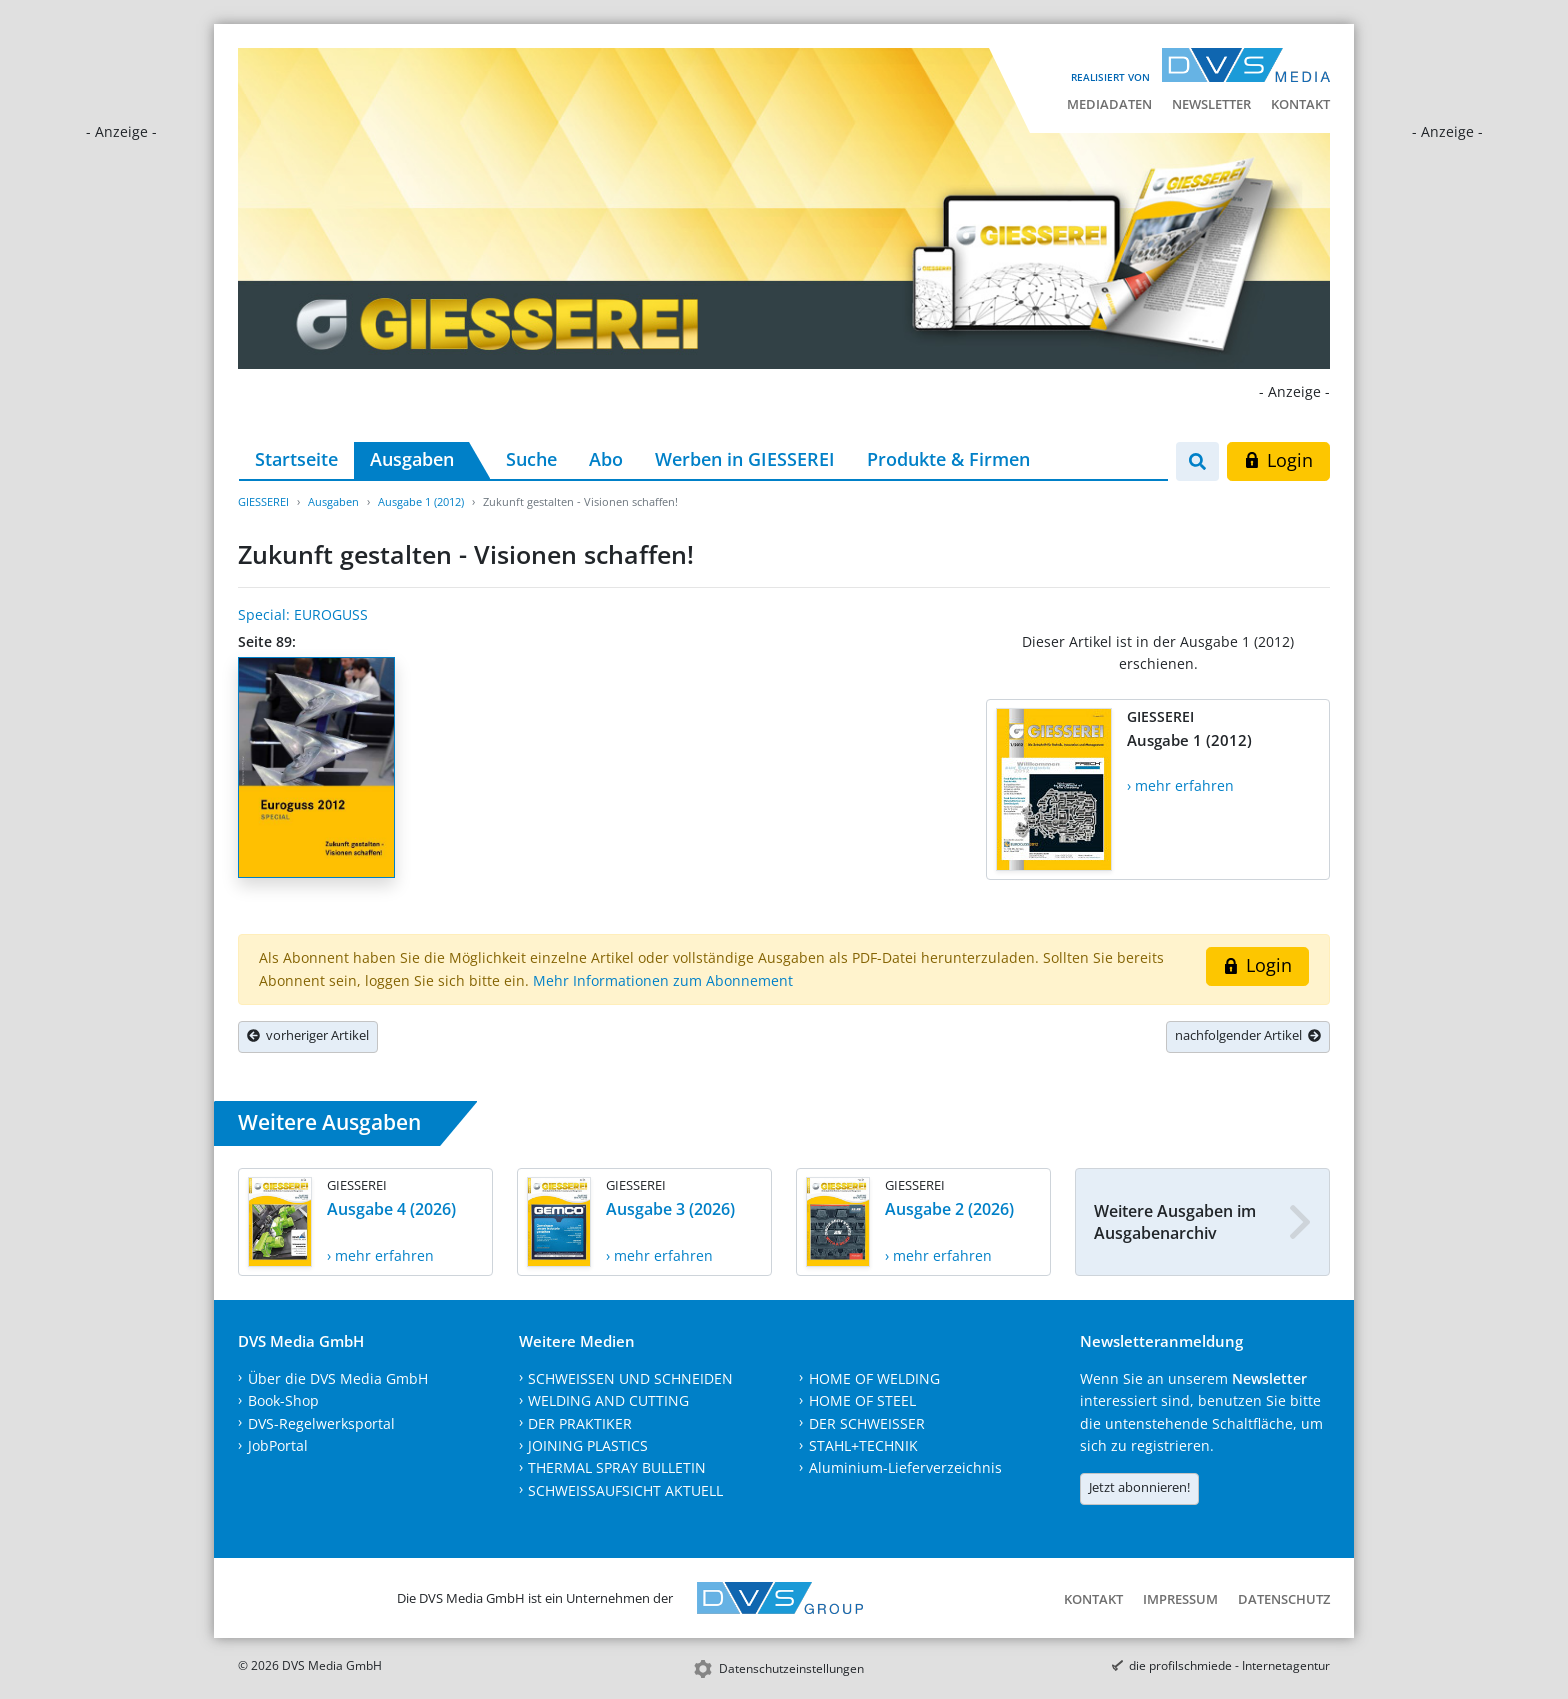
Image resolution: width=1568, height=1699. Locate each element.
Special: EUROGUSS (303, 614)
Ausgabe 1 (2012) (421, 501)
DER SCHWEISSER (867, 1423)
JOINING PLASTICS (588, 1445)
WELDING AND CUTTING (608, 1400)
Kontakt (1300, 104)
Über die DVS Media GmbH (338, 1378)
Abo (606, 459)
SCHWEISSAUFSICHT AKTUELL (625, 1490)
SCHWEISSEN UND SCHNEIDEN (630, 1378)
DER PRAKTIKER (580, 1423)
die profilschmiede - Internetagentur (1229, 1665)
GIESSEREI (263, 501)
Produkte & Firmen (948, 459)
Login (1278, 460)
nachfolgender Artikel (1248, 1035)
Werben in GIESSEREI (745, 459)
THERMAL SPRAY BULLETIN (617, 1467)
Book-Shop (283, 1400)
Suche (531, 459)
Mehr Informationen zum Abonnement (663, 980)
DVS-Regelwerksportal (321, 1423)
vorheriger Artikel (308, 1035)
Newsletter (1211, 104)
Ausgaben (412, 459)
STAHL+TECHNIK (863, 1445)
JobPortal (278, 1445)
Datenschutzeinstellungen (791, 1668)
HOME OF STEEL (862, 1400)
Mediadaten (1109, 104)
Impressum (1180, 1599)
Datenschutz (1284, 1599)
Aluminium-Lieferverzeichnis (905, 1467)
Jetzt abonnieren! (1139, 1487)
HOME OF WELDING (874, 1378)
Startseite (296, 459)
